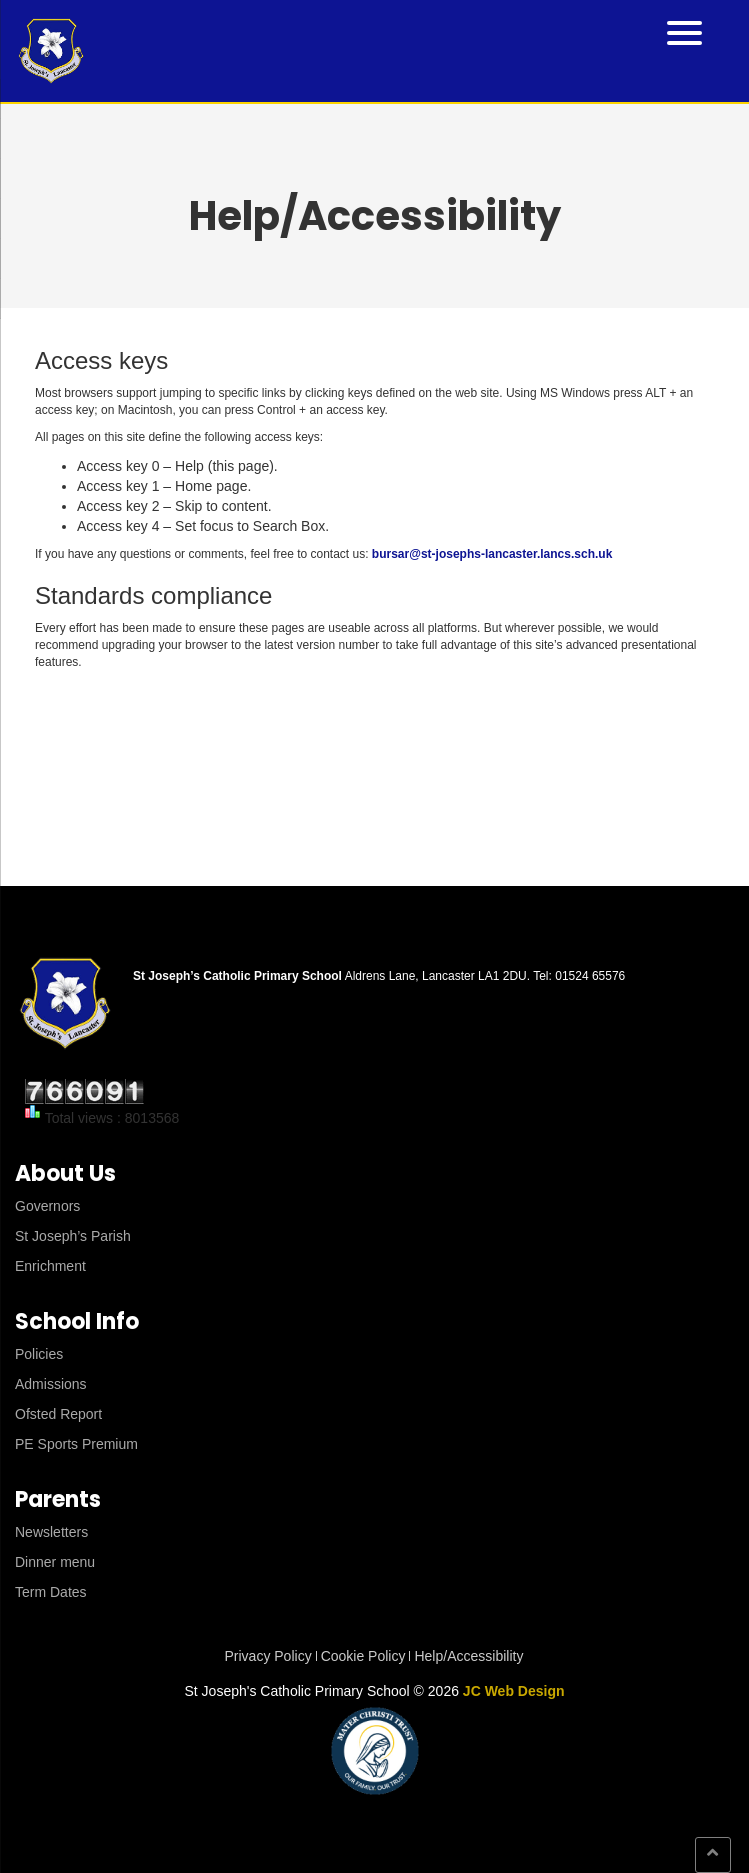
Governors (47, 1206)
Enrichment (50, 1266)
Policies (39, 1354)
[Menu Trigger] (684, 31)
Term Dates (51, 1592)
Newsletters (51, 1532)
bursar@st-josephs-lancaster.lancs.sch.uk (492, 554)
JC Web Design (514, 1691)
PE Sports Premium (76, 1444)
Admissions (51, 1384)
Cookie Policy (363, 1656)
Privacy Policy (268, 1656)
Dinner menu (55, 1562)
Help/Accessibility (468, 1656)
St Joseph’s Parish (73, 1236)
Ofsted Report (58, 1414)
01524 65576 (590, 976)
